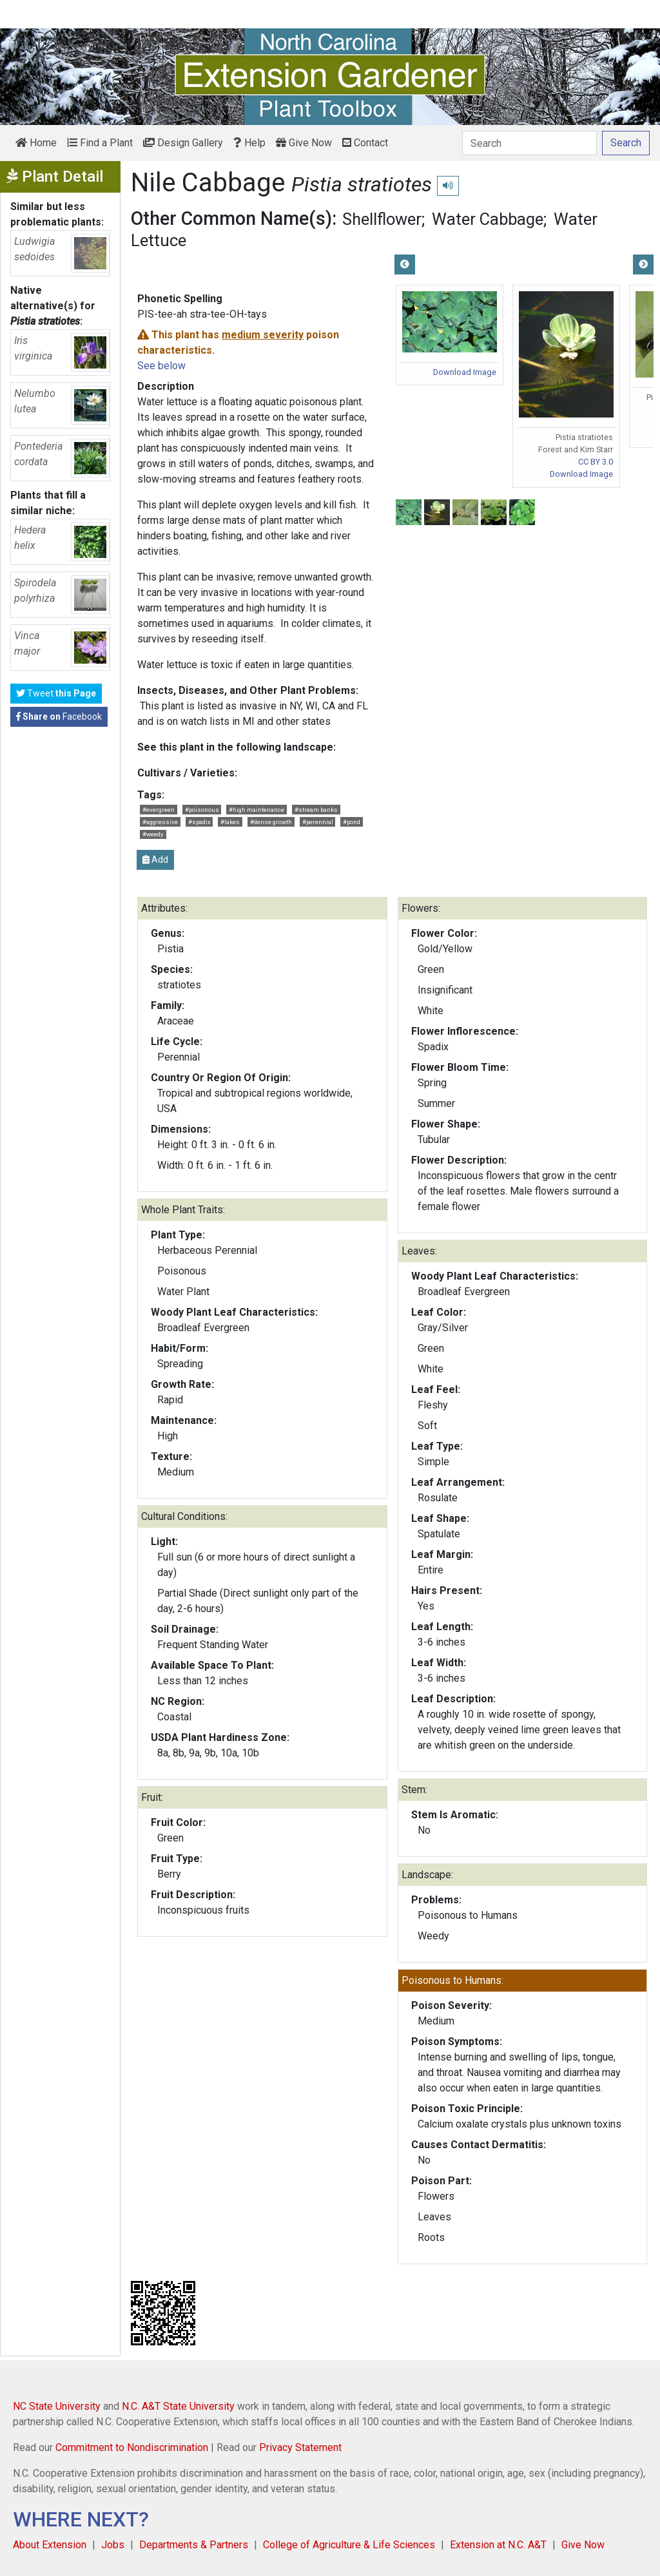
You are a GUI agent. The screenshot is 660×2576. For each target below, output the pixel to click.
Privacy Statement (300, 2447)
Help (249, 143)
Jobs (112, 2545)
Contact (365, 143)
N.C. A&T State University (178, 2406)
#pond (351, 821)
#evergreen (158, 809)
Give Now (304, 143)
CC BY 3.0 (595, 461)
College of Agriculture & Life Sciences (349, 2545)
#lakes (230, 821)
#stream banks (316, 809)
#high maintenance (256, 809)
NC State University (57, 2406)
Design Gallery (183, 143)
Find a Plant (100, 143)
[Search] (529, 143)
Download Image (464, 372)
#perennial (317, 821)
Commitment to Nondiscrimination (131, 2447)
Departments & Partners (193, 2545)
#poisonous (202, 809)
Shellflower (382, 219)
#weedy (153, 834)
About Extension (49, 2545)
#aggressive (160, 821)
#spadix (199, 821)
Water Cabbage (487, 219)
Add (155, 859)
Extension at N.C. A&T (498, 2545)
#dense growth (271, 821)
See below (161, 366)
